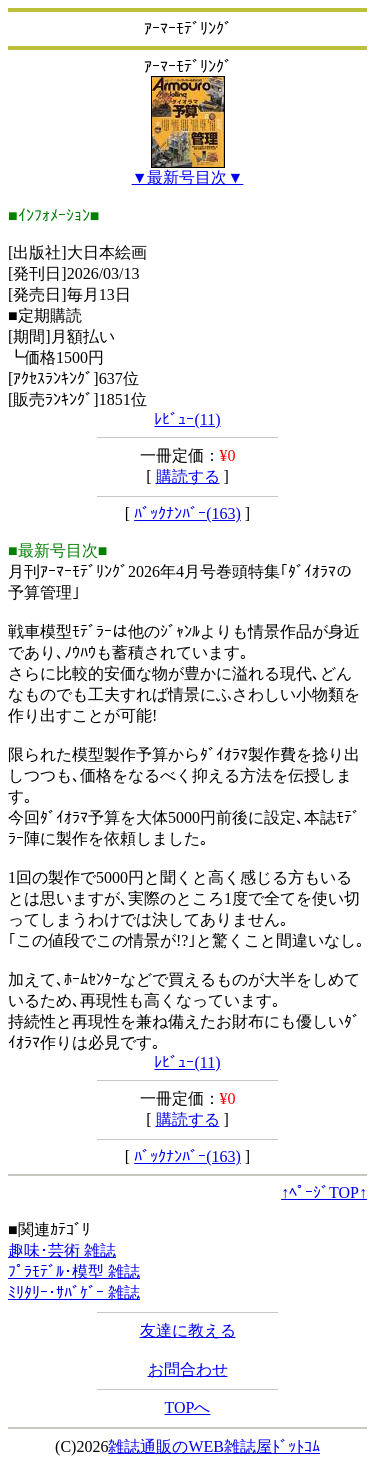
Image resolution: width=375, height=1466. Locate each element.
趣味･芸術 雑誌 (62, 1250)
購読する (188, 476)
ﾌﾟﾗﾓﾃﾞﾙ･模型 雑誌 (74, 1271)
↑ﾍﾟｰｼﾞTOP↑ (324, 1192)
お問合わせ (188, 1369)
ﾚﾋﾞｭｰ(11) (187, 419)
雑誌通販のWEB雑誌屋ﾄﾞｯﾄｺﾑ (214, 1446)
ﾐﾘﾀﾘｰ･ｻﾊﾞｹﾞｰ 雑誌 (74, 1292)
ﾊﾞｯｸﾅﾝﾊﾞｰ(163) (187, 513)
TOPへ (188, 1407)
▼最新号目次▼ (188, 177)
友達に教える (188, 1330)
